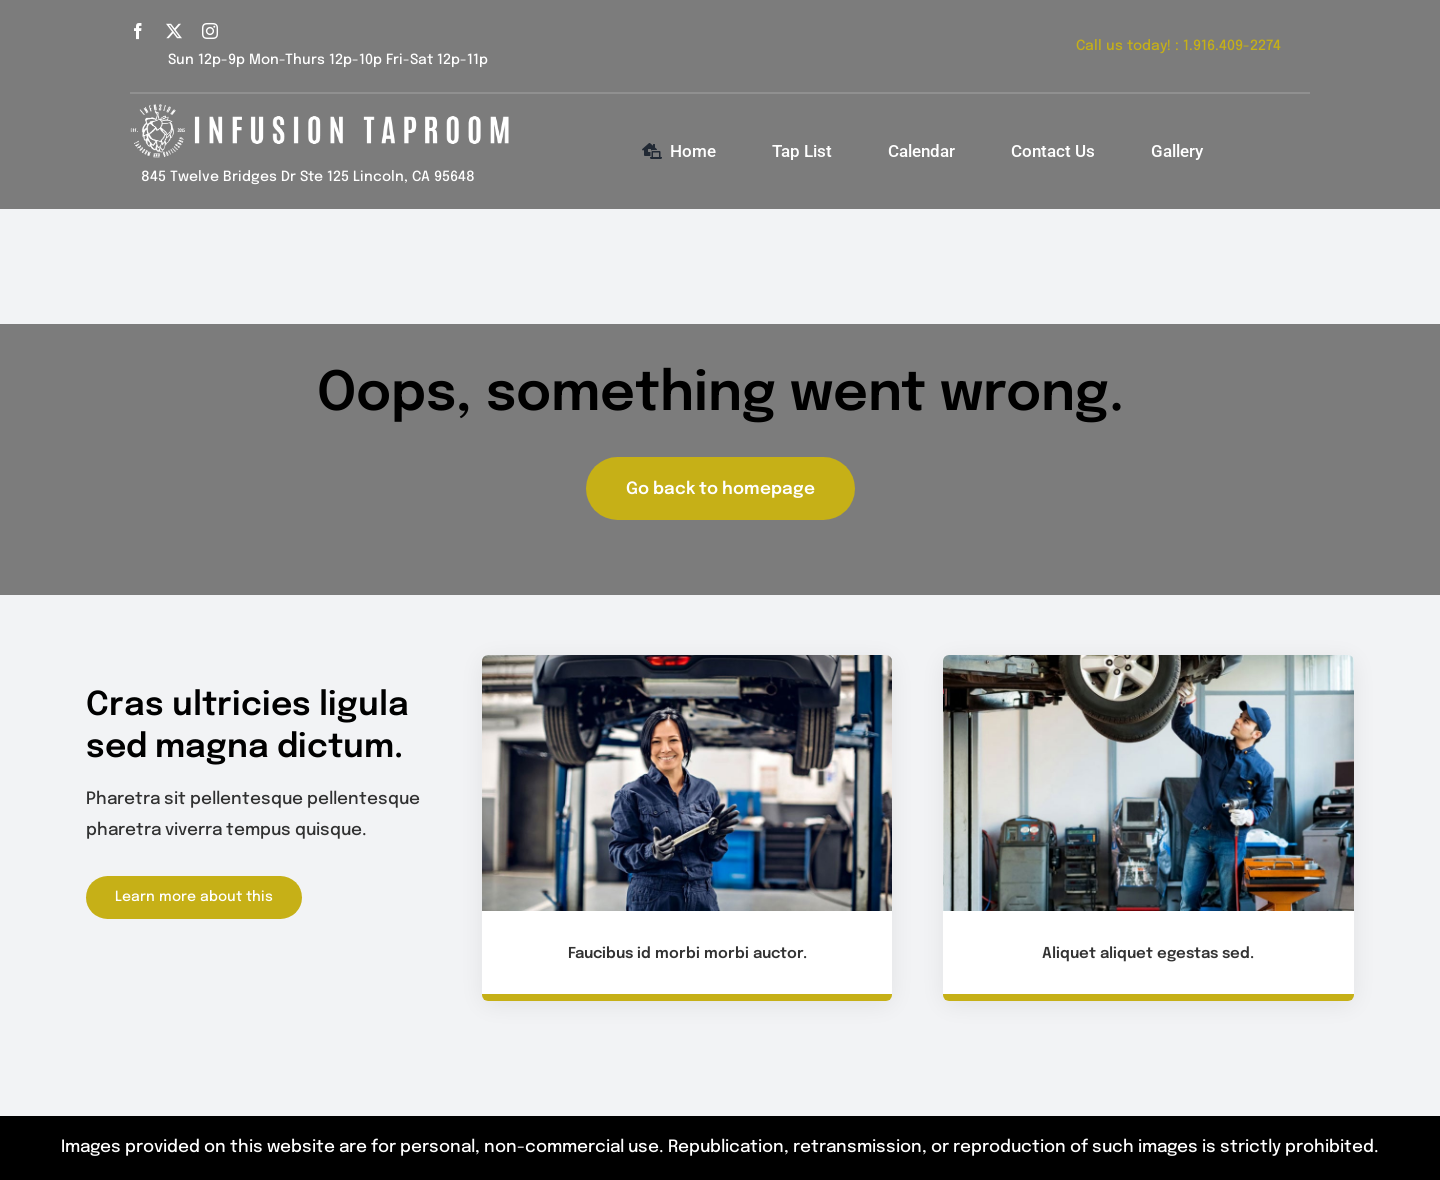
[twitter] (174, 31)
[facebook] (138, 31)
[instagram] (210, 31)
